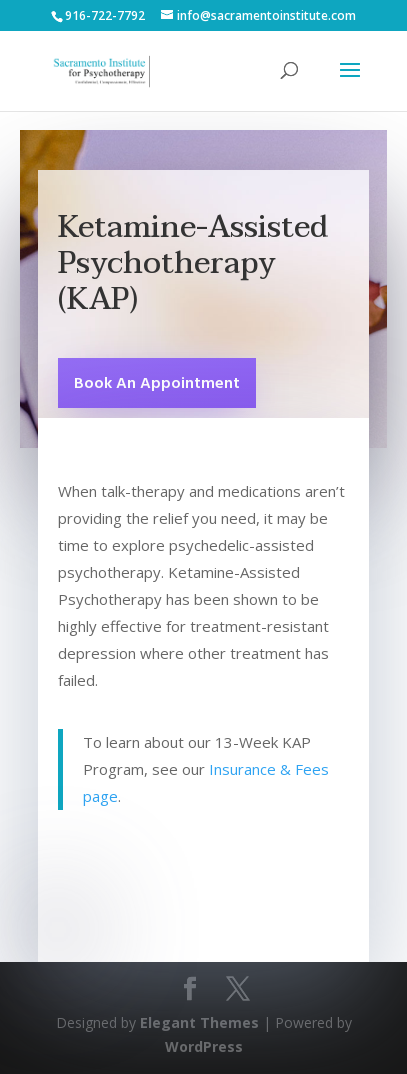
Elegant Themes (199, 1022)
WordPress (204, 1046)
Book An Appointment (157, 384)
